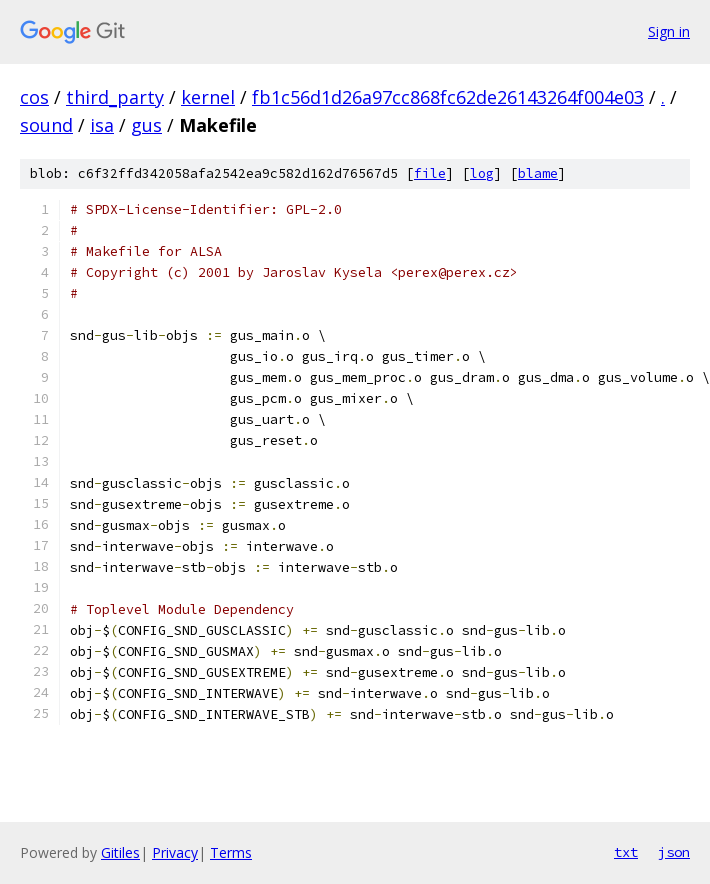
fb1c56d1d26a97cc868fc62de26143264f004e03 (448, 97)
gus (146, 125)
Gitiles (120, 852)
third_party (115, 97)
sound (46, 125)
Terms (231, 852)
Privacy (175, 852)
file (430, 173)
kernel (208, 97)
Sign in (669, 31)
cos (34, 97)
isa (102, 125)
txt (626, 852)
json (674, 852)
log (482, 173)
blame (538, 173)
